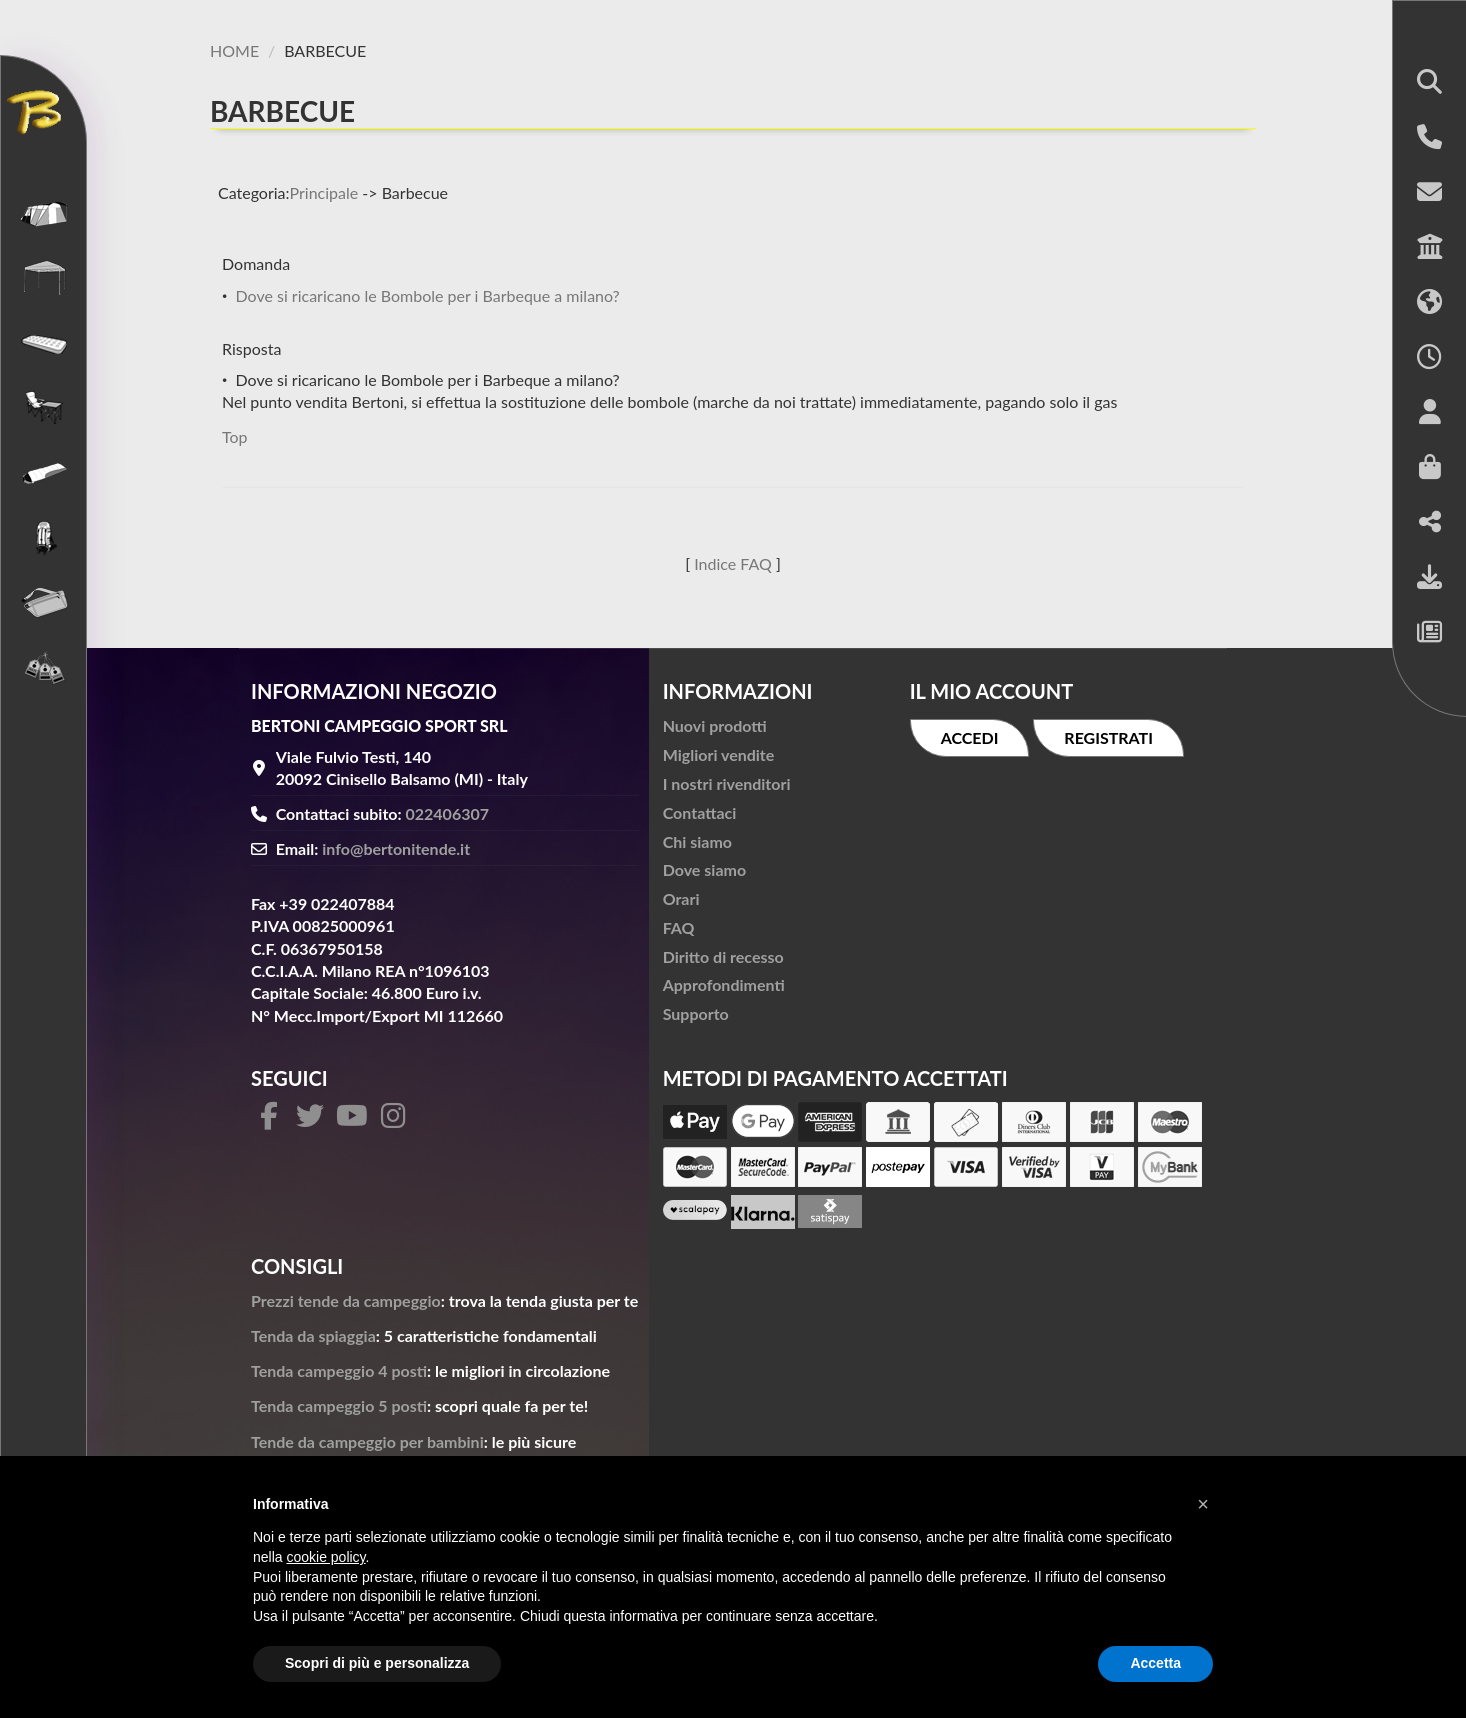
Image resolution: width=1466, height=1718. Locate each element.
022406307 (448, 813)
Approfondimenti (724, 984)
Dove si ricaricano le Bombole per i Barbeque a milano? (427, 295)
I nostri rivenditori (727, 783)
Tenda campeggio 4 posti (339, 1370)
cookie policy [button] (325, 1557)
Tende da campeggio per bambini (367, 1441)
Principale (324, 192)
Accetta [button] (1155, 1663)
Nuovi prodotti (715, 725)
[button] (1429, 83)
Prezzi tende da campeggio (346, 1300)
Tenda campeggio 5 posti (339, 1405)
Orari (681, 898)
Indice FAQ (733, 563)
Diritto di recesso (723, 956)
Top (235, 436)
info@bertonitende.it (396, 848)
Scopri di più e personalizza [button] (377, 1663)
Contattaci (700, 812)
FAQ (679, 927)
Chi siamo (697, 841)
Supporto (696, 1013)
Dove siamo (704, 869)
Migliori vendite (719, 754)
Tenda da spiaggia (313, 1335)
